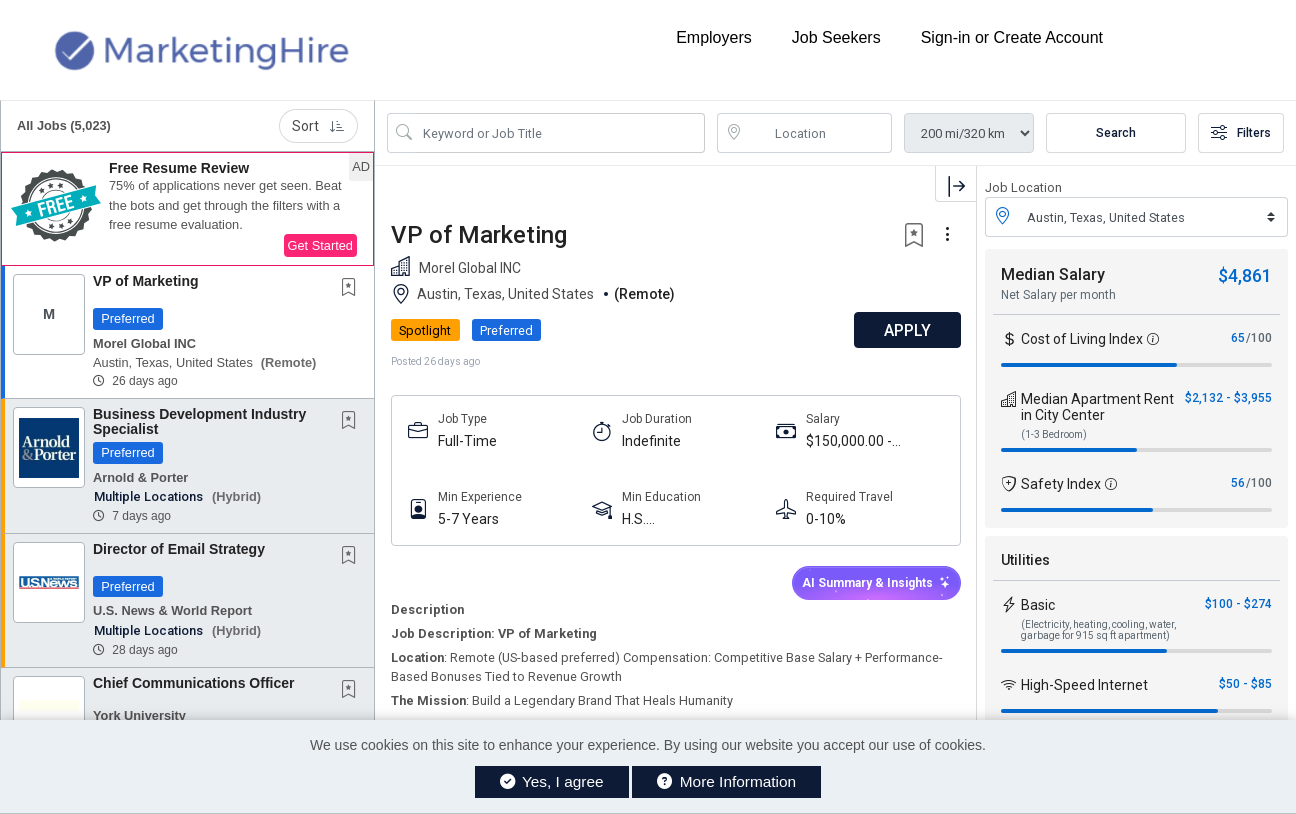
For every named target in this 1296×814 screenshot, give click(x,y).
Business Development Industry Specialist (199, 421)
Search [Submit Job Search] (1116, 133)
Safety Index (1061, 484)
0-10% (825, 519)
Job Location (1023, 187)
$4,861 (1245, 275)
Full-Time (467, 441)
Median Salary (1053, 274)
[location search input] (819, 133)
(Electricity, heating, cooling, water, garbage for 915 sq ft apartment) (1098, 630)
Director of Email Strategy (179, 549)
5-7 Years (468, 519)
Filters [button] (1241, 133)
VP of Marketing (146, 281)
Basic (1038, 605)
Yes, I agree (552, 781)
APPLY (906, 330)
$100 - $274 (1238, 604)
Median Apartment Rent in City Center (1097, 407)
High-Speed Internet (1084, 685)
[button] (187, 209)
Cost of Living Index (1082, 339)
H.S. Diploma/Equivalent (684, 519)
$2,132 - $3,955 (1228, 398)
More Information (726, 781)
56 (1238, 483)
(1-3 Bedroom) (1054, 434)
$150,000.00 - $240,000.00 (848, 441)
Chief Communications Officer (193, 683)
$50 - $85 (1245, 684)
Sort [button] (318, 126)
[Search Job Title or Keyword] (560, 133)
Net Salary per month (1058, 295)
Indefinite (651, 441)
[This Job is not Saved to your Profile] (353, 289)
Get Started (320, 245)
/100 (1259, 338)
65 (1238, 338)
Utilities (1025, 560)
